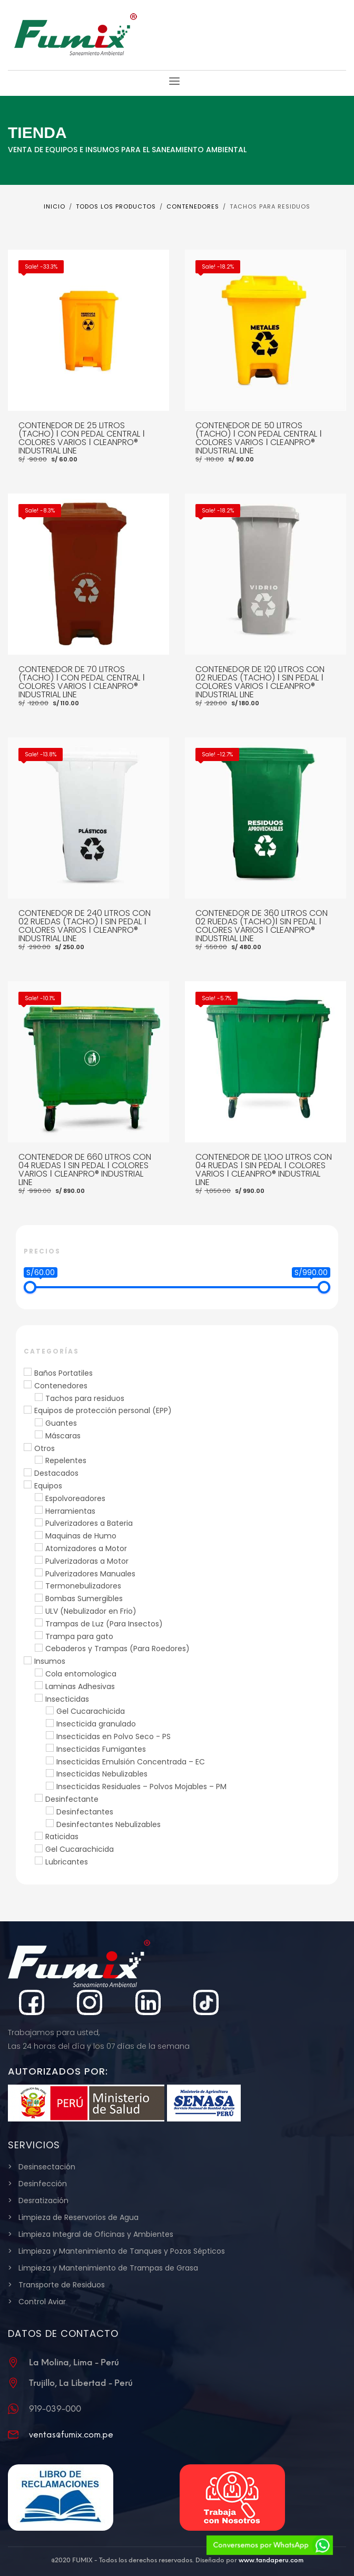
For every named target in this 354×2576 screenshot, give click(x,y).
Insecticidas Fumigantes (101, 1749)
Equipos (48, 1486)
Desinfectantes (84, 1812)
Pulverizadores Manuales (90, 1573)
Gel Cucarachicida (90, 1711)
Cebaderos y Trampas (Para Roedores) (117, 1648)
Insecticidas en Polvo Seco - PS (113, 1736)
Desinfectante (72, 1799)
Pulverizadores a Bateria (89, 1523)
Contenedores (60, 1385)
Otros (44, 1448)
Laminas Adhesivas (80, 1686)
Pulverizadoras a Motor (87, 1561)
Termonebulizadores (83, 1586)
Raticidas (61, 1836)
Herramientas (70, 1511)
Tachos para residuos (84, 1398)
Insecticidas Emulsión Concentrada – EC (130, 1761)
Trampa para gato (79, 1636)
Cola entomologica (80, 1674)
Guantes (61, 1423)
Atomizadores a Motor (86, 1548)
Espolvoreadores (75, 1498)
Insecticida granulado (96, 1724)
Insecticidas (67, 1699)
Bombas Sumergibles (84, 1598)
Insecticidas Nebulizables (102, 1774)
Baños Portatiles (63, 1373)
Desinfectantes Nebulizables (108, 1824)
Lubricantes (66, 1862)
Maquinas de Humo (80, 1536)
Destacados (56, 1473)
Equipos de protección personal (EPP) (103, 1410)
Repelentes (65, 1460)
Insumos (49, 1661)
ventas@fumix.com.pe (71, 2435)
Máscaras (63, 1435)
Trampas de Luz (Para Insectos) (104, 1623)
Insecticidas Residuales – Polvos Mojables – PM (141, 1786)
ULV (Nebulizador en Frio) (90, 1611)
